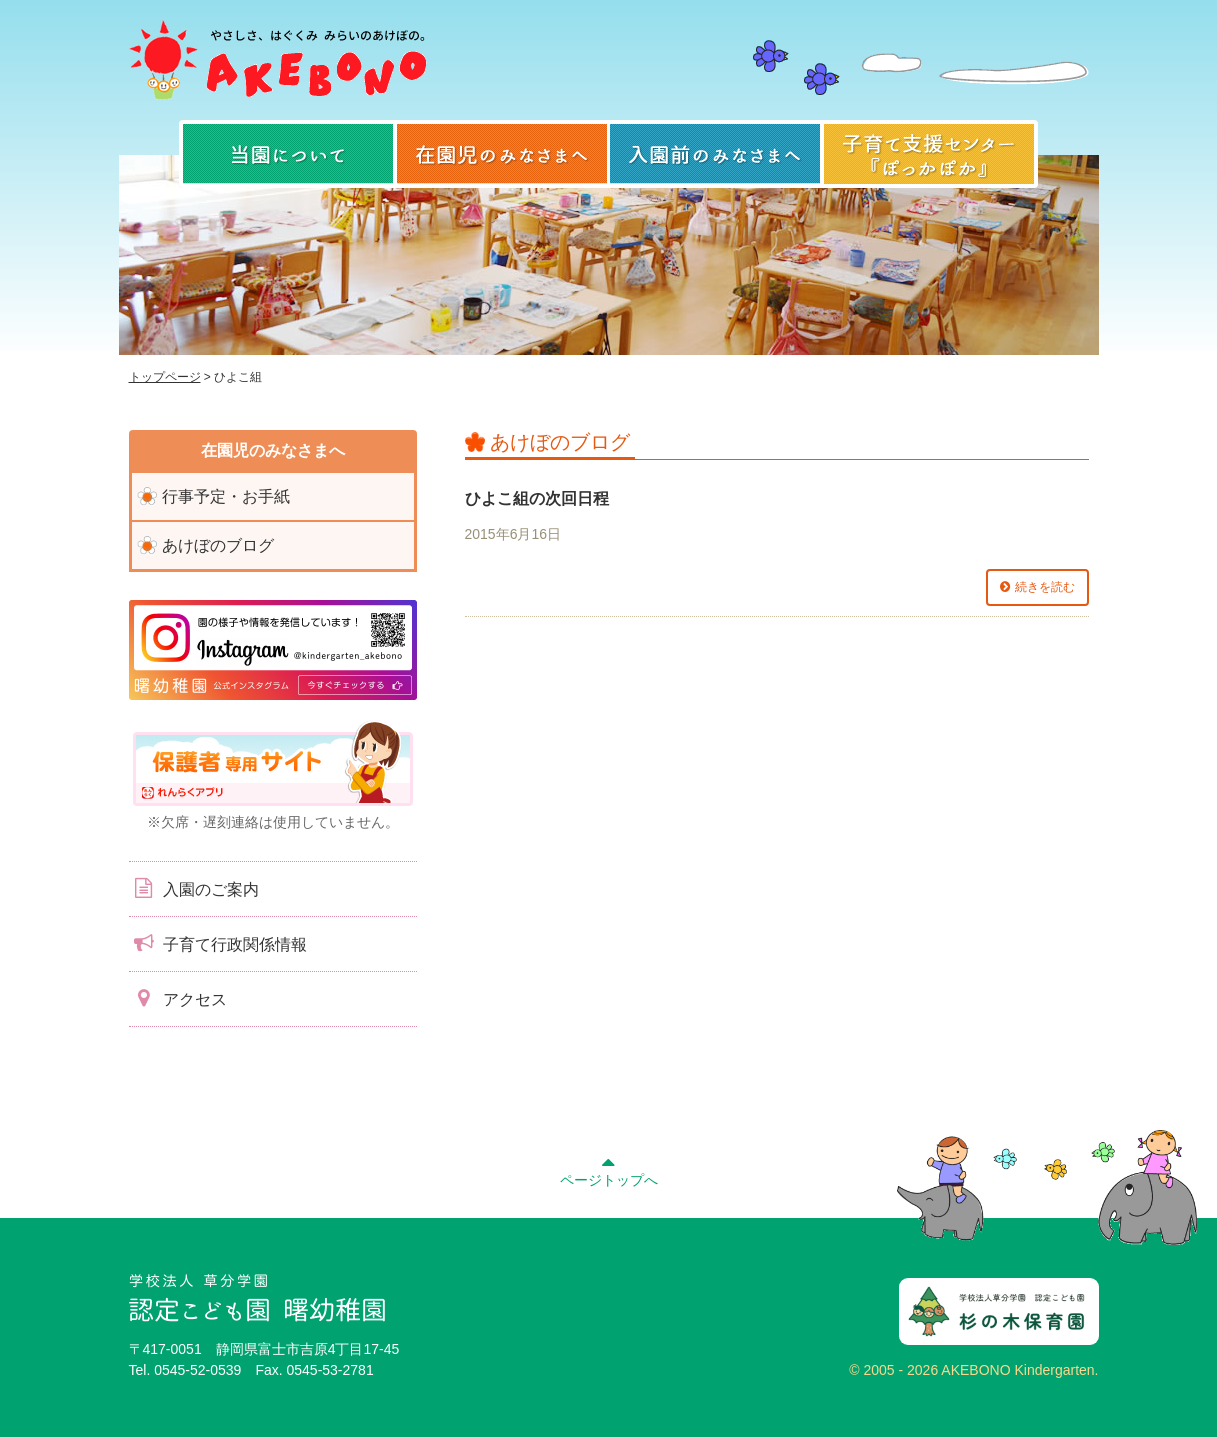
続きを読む (1045, 587)
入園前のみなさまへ (715, 154)
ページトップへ (609, 1169)
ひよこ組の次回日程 (537, 498)
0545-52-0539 (197, 1370)
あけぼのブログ (218, 545)
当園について (288, 154)
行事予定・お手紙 (226, 496)
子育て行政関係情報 (218, 943)
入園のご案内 (194, 888)
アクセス (178, 998)
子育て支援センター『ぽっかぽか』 (929, 154)
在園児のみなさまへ (502, 154)
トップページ (165, 377)
